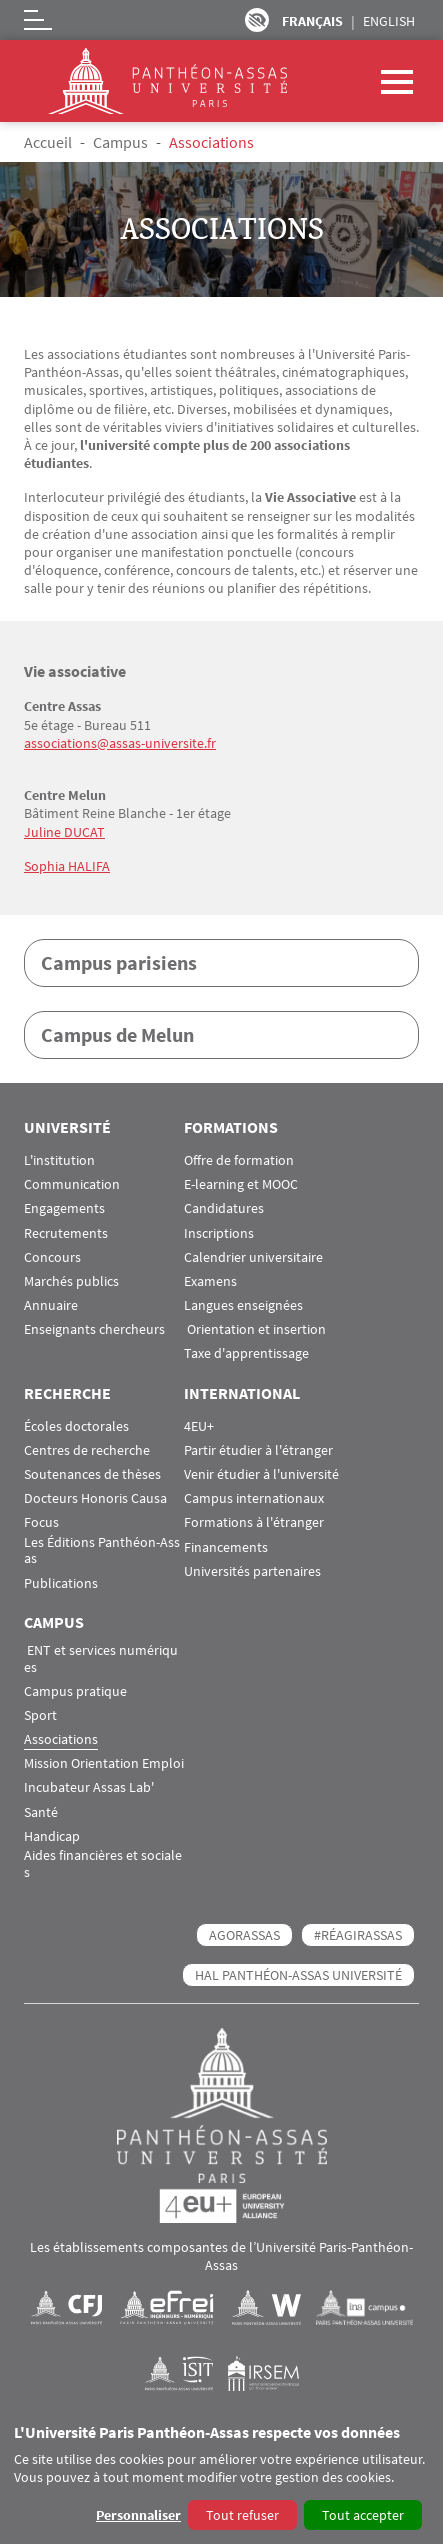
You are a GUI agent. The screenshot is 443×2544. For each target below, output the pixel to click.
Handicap (52, 1836)
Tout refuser (242, 2515)
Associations (61, 1739)
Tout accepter (363, 2515)
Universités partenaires (252, 1571)
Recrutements (66, 1233)
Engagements (64, 1208)
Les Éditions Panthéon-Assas (102, 1551)
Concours (52, 1257)
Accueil (48, 142)
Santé (41, 1812)
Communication (72, 1184)
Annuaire (51, 1305)
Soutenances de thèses (92, 1474)
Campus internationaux (254, 1498)
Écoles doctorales (76, 1426)
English (389, 21)
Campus (120, 142)
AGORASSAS (244, 1935)
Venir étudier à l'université (261, 1474)
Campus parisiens (119, 962)
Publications (61, 1583)
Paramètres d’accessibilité (257, 20)
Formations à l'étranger (254, 1522)
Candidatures (224, 1208)
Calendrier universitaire (253, 1257)
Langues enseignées (243, 1305)
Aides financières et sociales (103, 1864)
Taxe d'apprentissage (246, 1353)
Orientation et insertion (255, 1329)
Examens (210, 1281)
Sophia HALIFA (67, 866)
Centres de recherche (87, 1450)
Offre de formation (239, 1160)
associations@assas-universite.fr (120, 743)
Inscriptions (219, 1233)
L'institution (59, 1160)
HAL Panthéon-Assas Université (298, 1975)
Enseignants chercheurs (94, 1329)
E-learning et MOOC (241, 1184)
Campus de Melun (117, 1034)
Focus (41, 1522)
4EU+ (199, 1426)
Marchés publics (71, 1281)
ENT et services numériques (101, 1659)
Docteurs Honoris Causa (95, 1498)
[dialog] (221, 2478)
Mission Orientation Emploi (104, 1763)
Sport (40, 1715)
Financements (226, 1547)
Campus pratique (75, 1691)
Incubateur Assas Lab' (89, 1787)
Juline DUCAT (64, 832)
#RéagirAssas (358, 1935)
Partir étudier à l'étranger (258, 1450)
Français (312, 21)
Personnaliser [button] (138, 2515)
